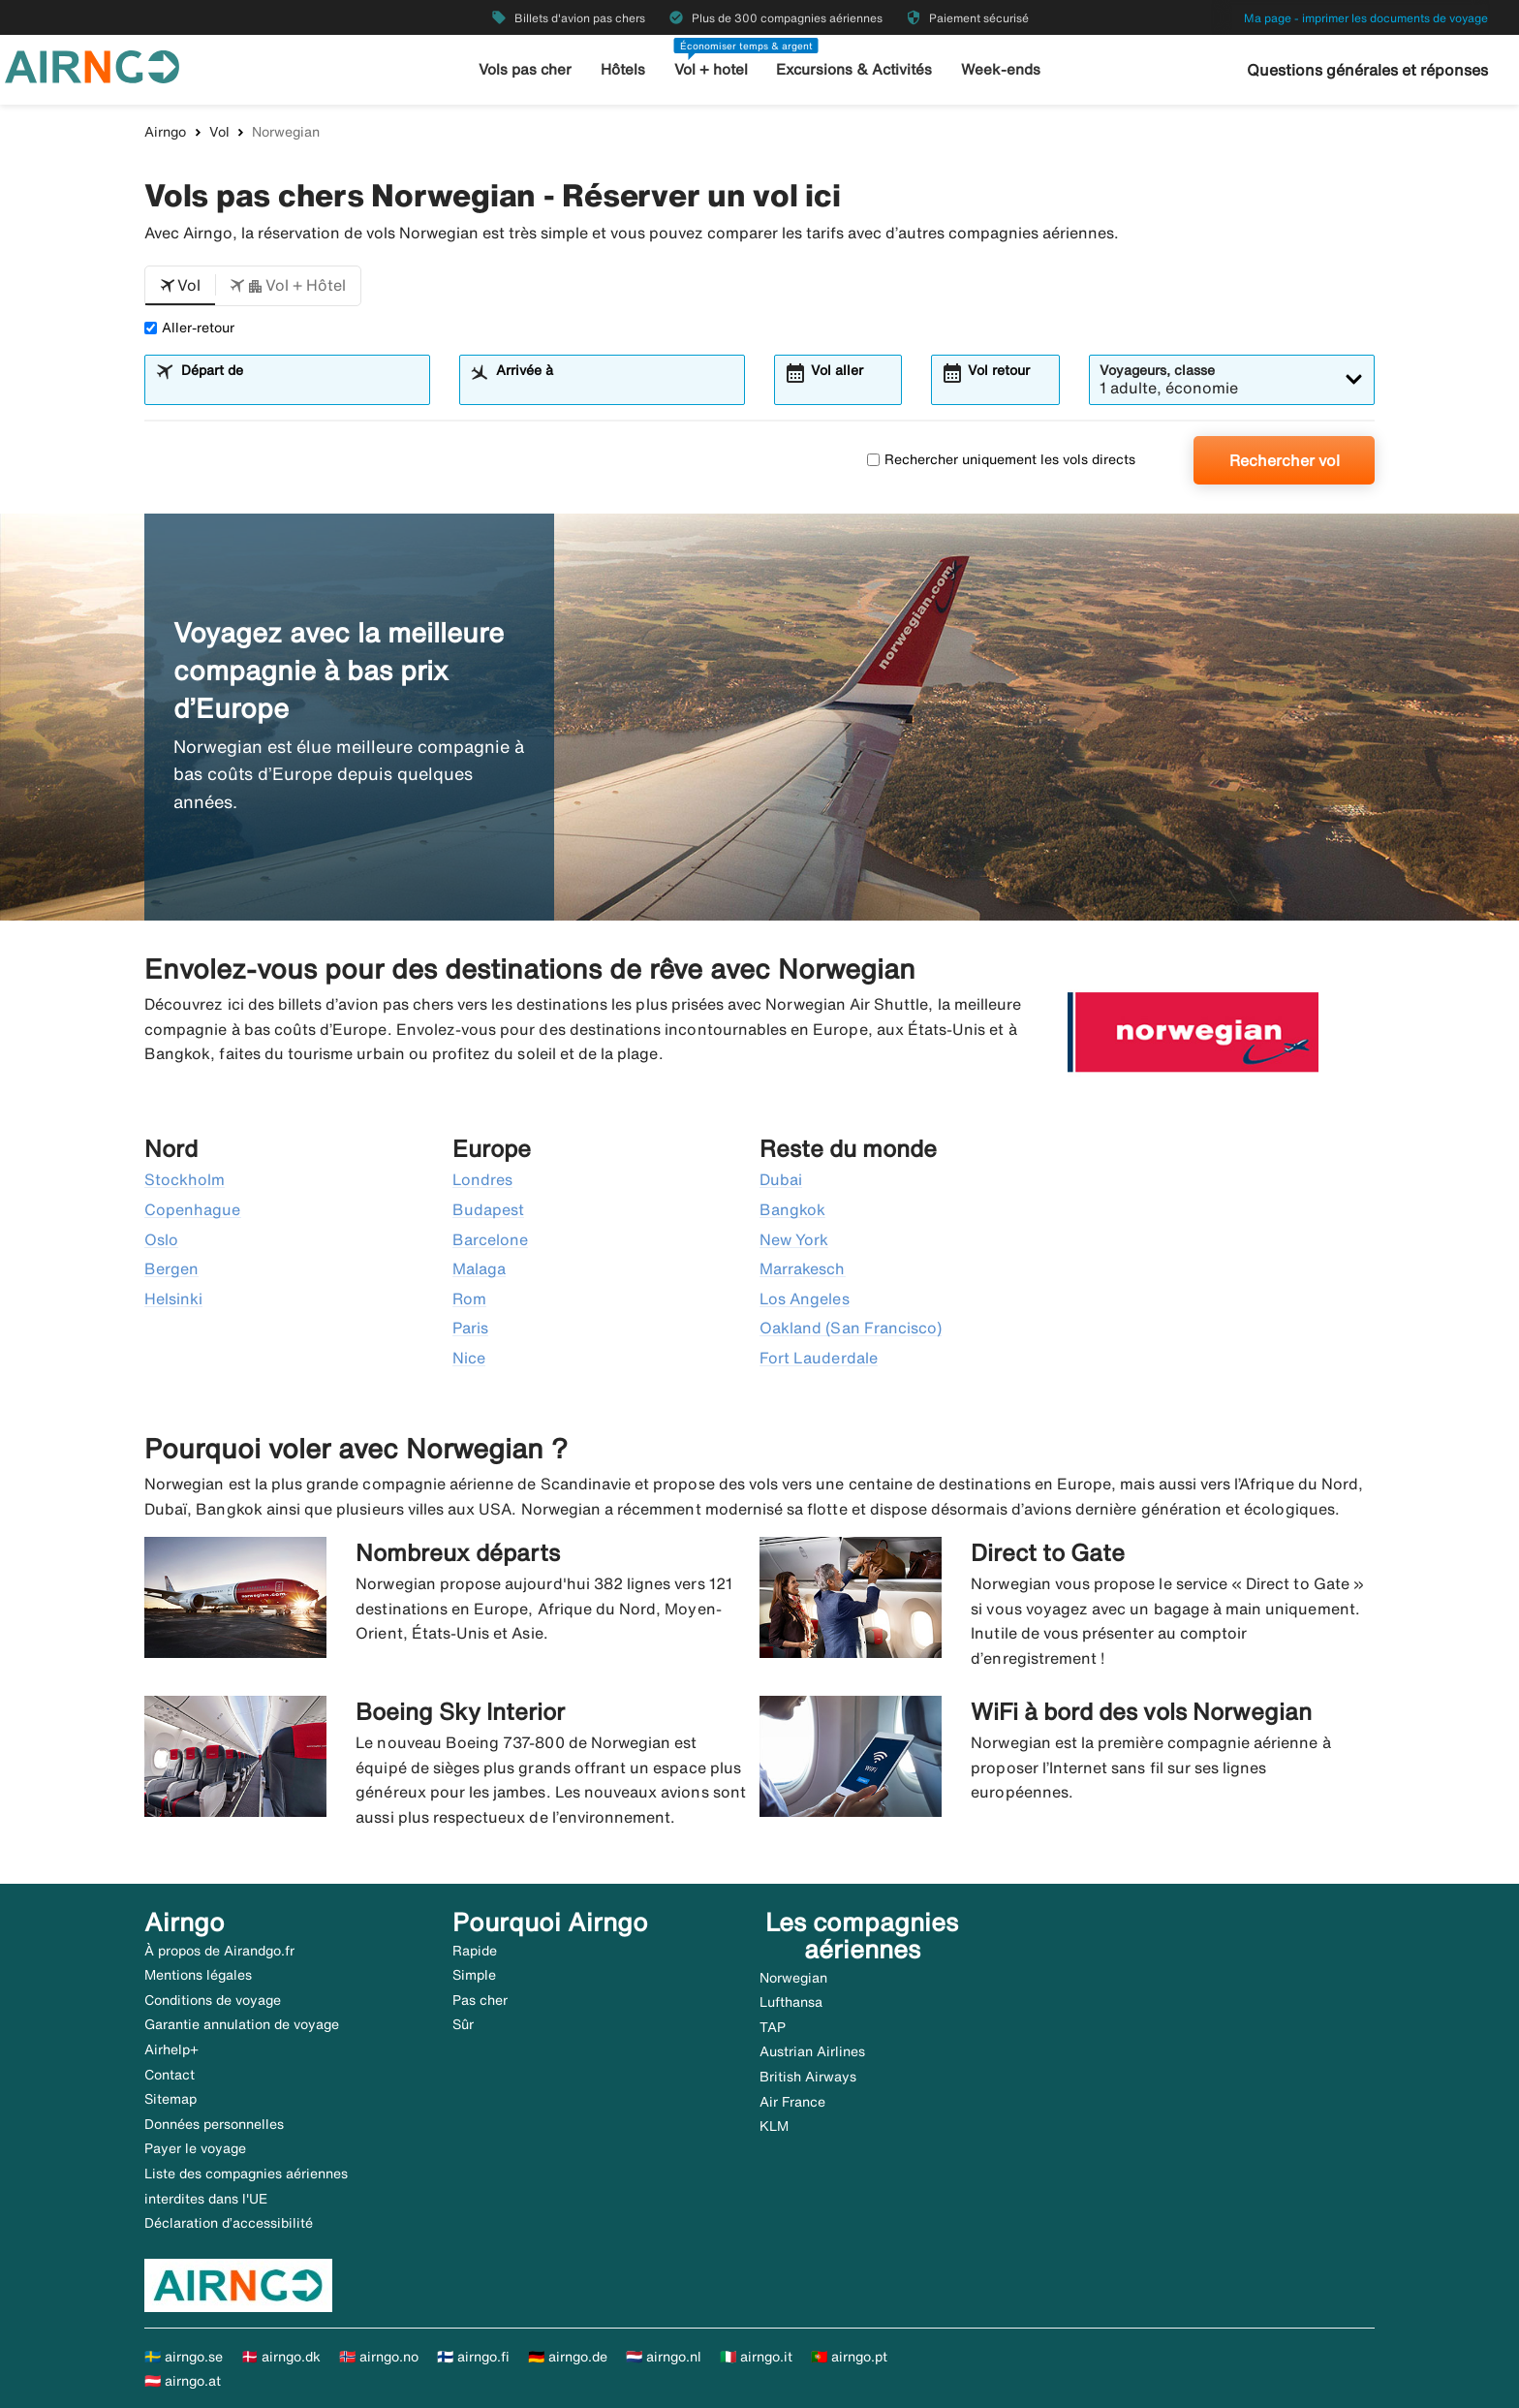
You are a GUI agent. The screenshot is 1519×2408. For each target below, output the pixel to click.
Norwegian (793, 1978)
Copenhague (192, 1209)
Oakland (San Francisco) (851, 1327)
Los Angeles (805, 1298)
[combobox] (299, 388)
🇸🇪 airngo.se (183, 2356)
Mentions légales (198, 1975)
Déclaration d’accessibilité (228, 2223)
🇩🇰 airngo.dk (281, 2356)
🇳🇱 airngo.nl (663, 2356)
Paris (470, 1327)
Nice (468, 1357)
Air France (792, 2102)
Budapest (488, 1209)
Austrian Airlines (812, 2051)
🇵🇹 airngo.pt (849, 2356)
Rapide (474, 1950)
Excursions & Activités (855, 69)
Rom (469, 1298)
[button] (180, 285)
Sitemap (170, 2099)
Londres (482, 1179)
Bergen (171, 1268)
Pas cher (480, 2000)
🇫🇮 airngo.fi (473, 2356)
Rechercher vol (1284, 460)
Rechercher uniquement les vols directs (1001, 459)
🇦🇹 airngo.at (182, 2381)
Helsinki (173, 1298)
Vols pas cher (527, 69)
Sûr (463, 2024)
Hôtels (624, 69)
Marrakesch (803, 1268)
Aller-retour (189, 327)
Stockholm (184, 1179)
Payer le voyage (195, 2148)
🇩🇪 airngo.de (567, 2356)
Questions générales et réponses (1367, 70)
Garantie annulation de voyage (241, 2024)
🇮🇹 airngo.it (756, 2356)
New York (794, 1239)
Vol (219, 132)
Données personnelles (214, 2124)
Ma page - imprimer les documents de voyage (1366, 18)
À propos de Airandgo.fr (219, 1950)
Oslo (161, 1239)
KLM (774, 2126)
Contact (169, 2074)
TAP (773, 2027)
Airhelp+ (171, 2049)
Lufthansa (791, 2002)
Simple (474, 1975)
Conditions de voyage (212, 2000)
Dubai (781, 1179)
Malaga (479, 1268)
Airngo (165, 132)
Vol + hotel (712, 69)
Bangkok (792, 1209)
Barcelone (490, 1239)
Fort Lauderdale (819, 1357)
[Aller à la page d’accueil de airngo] (92, 65)
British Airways (808, 2076)
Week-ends (999, 69)
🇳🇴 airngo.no (378, 2356)
